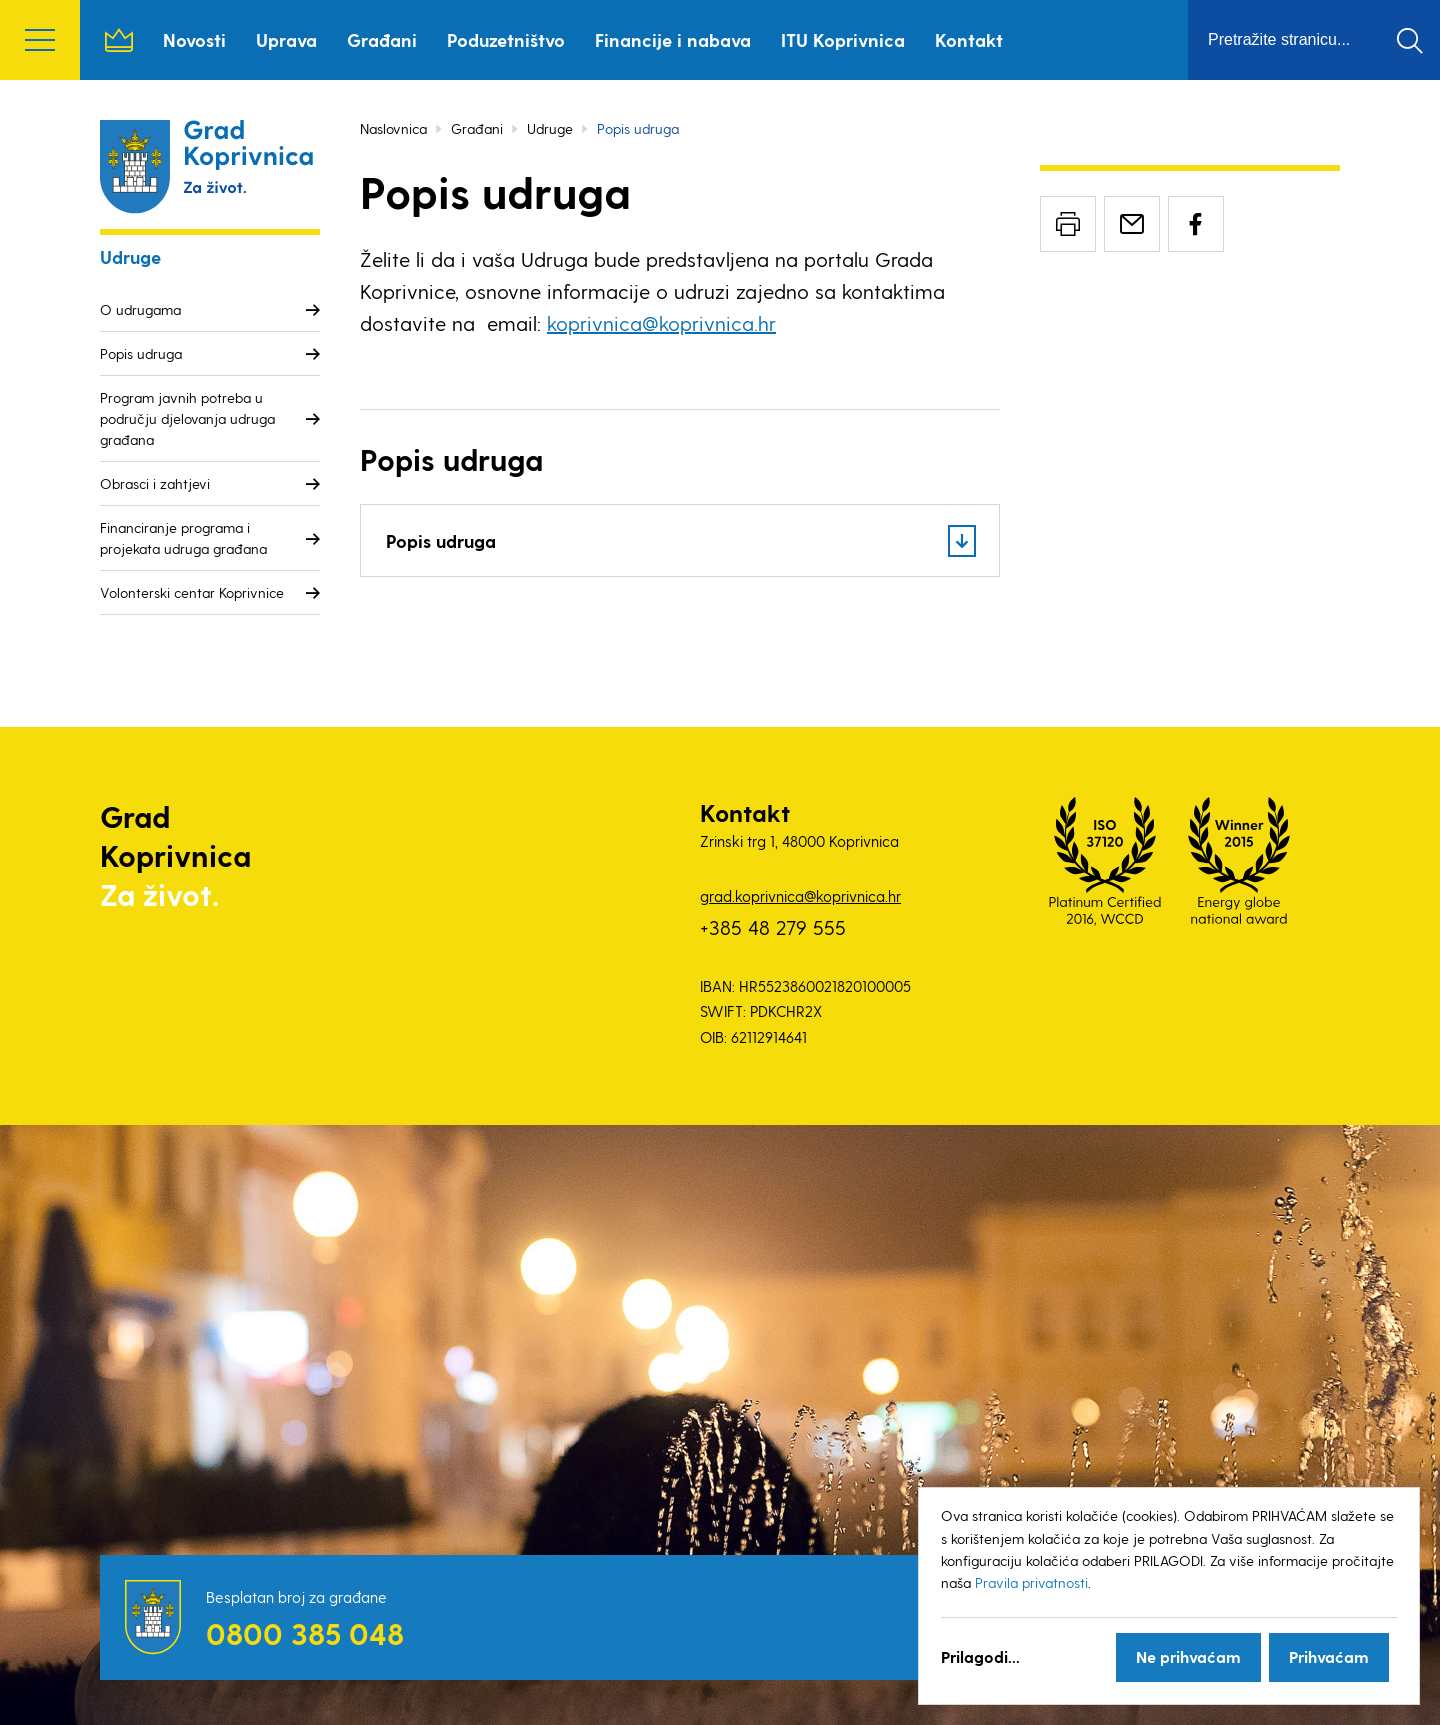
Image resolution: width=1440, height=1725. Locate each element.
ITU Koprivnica (843, 39)
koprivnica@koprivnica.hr (661, 323)
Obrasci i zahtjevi (155, 483)
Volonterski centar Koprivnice (192, 592)
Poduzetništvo (506, 39)
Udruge (550, 128)
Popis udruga (141, 353)
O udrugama (140, 309)
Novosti (194, 39)
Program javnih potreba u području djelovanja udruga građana (187, 418)
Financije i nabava (673, 39)
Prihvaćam (1329, 1656)
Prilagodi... (980, 1656)
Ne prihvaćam (1188, 1656)
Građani (382, 39)
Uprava (286, 39)
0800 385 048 (305, 1633)
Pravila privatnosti (1031, 1582)
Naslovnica (119, 40)
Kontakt (969, 39)
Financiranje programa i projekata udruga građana (183, 538)
